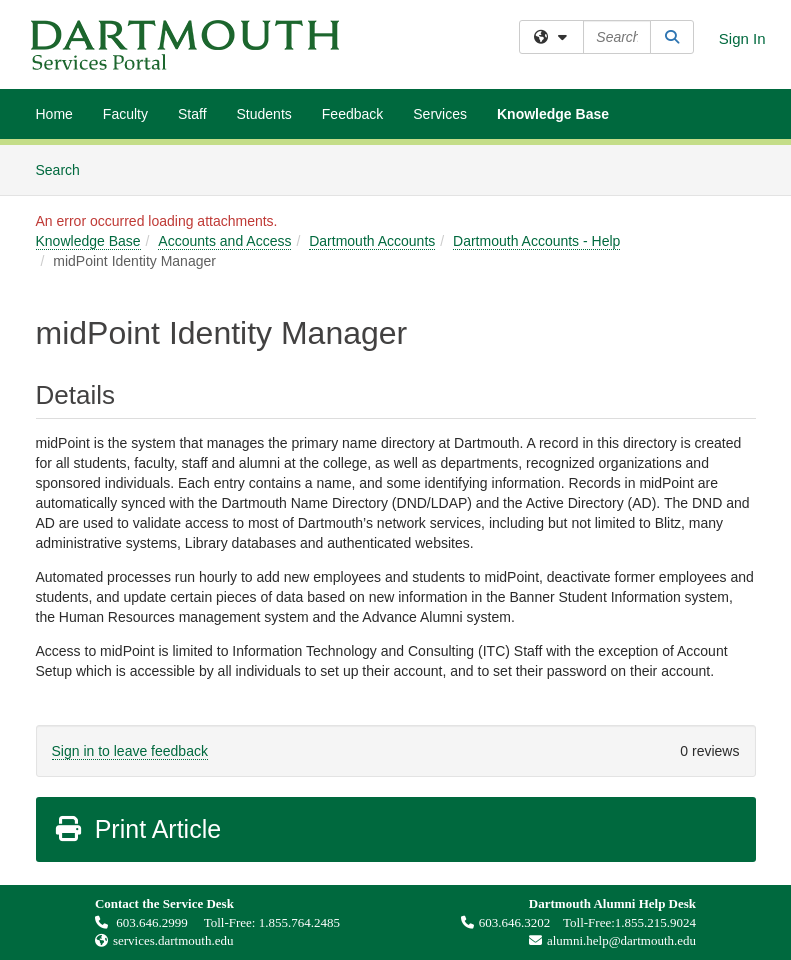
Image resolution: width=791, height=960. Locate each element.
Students (264, 114)
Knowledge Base (553, 114)
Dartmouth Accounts (372, 241)
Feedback (352, 114)
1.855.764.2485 (299, 922)
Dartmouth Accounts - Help (536, 241)
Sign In (742, 38)
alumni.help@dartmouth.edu (607, 940)
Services (440, 114)
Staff (192, 114)
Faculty (125, 114)
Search (65, 168)
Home (54, 114)
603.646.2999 (143, 922)
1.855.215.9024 (655, 922)
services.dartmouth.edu (173, 940)
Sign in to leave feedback (130, 751)
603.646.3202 (506, 922)
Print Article (137, 829)
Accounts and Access (224, 241)
